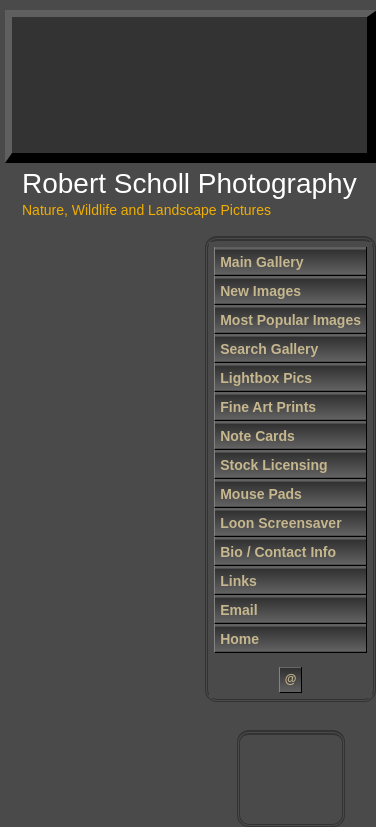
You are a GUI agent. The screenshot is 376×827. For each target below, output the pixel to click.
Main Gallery (261, 262)
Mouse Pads (261, 494)
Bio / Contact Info (278, 552)
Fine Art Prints (268, 407)
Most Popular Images (290, 320)
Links (238, 581)
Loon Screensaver (280, 523)
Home (239, 639)
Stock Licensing (273, 465)
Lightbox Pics (266, 378)
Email (238, 610)
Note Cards (257, 436)
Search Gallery (269, 349)
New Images (260, 291)
